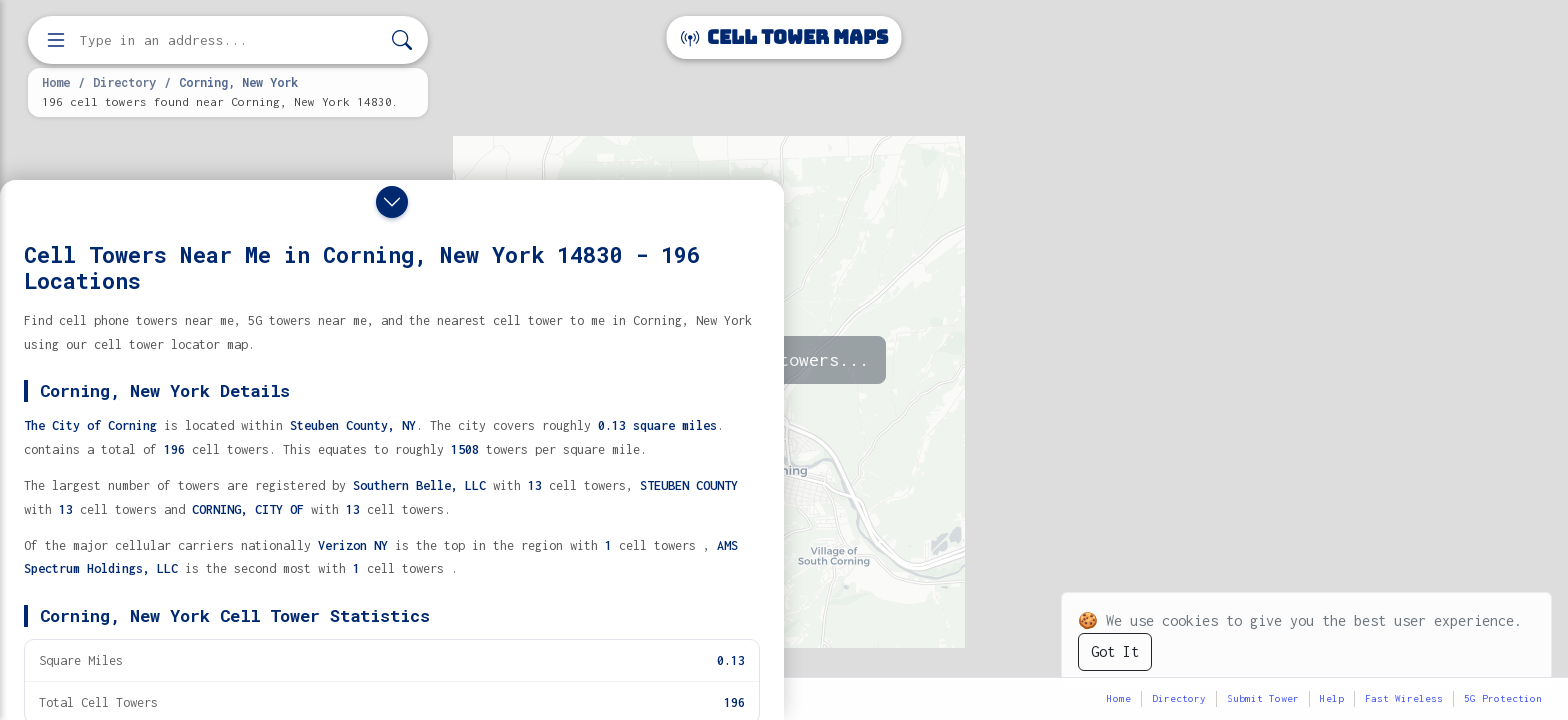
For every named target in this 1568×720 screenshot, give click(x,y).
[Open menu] (56, 40)
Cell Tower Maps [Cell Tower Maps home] (784, 37)
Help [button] (1332, 698)
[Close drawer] (392, 202)
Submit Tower (1263, 698)
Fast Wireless (1404, 698)
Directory (124, 82)
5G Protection (1503, 698)
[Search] (402, 40)
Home (56, 82)
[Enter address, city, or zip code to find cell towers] (230, 40)
